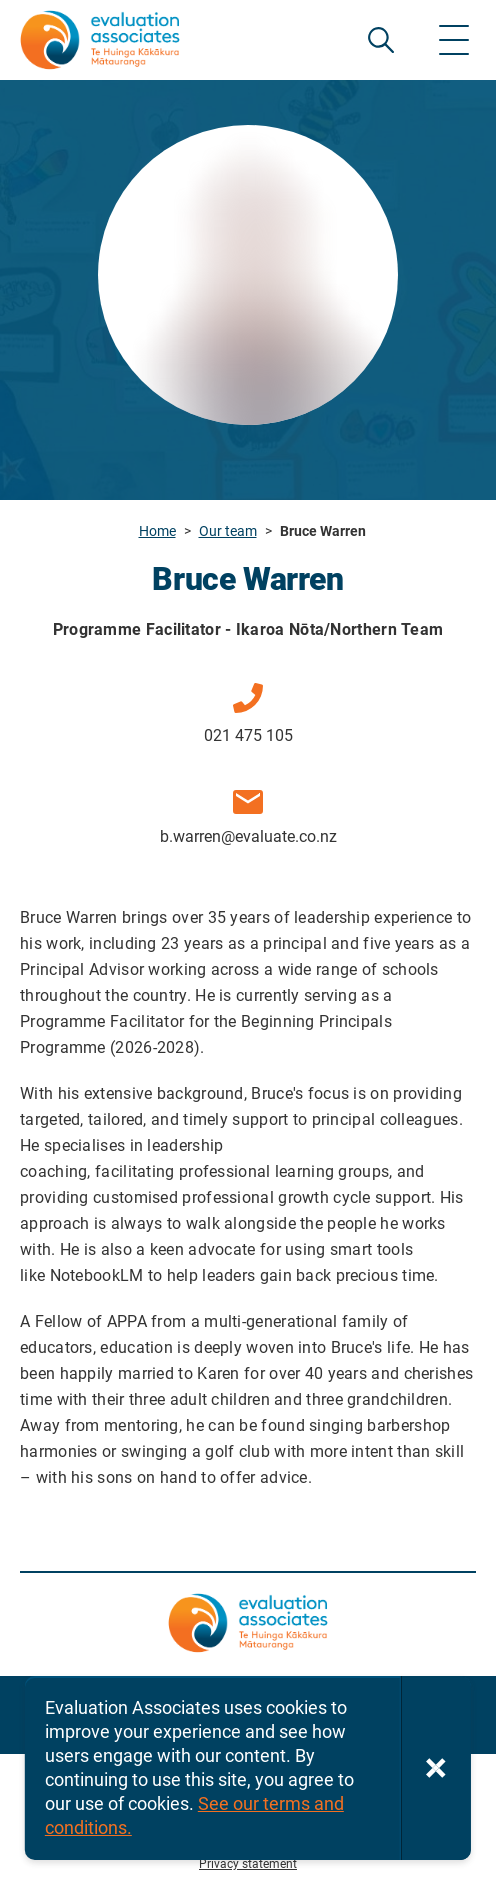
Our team (228, 531)
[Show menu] (454, 40)
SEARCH (381, 40)
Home (157, 531)
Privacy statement (248, 1864)
